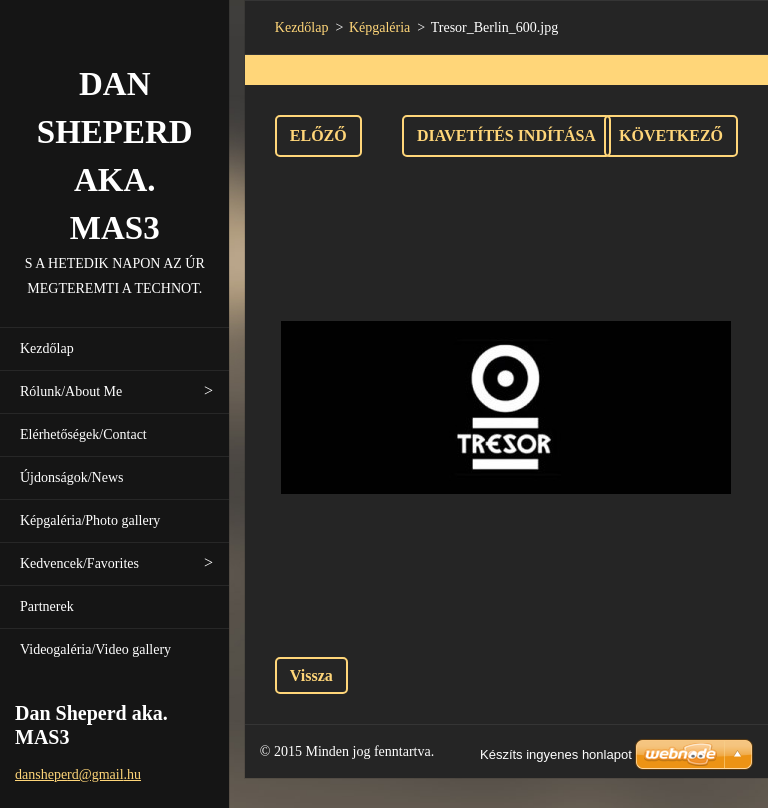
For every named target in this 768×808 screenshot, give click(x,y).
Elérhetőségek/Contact (83, 434)
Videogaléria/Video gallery (95, 649)
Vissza (311, 675)
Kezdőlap (47, 348)
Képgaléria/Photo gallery (90, 520)
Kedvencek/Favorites (79, 563)
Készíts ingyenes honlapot (556, 754)
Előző (318, 135)
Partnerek (47, 606)
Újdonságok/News (71, 477)
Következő (671, 135)
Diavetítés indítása (506, 135)
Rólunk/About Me (71, 391)
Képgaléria (379, 27)
